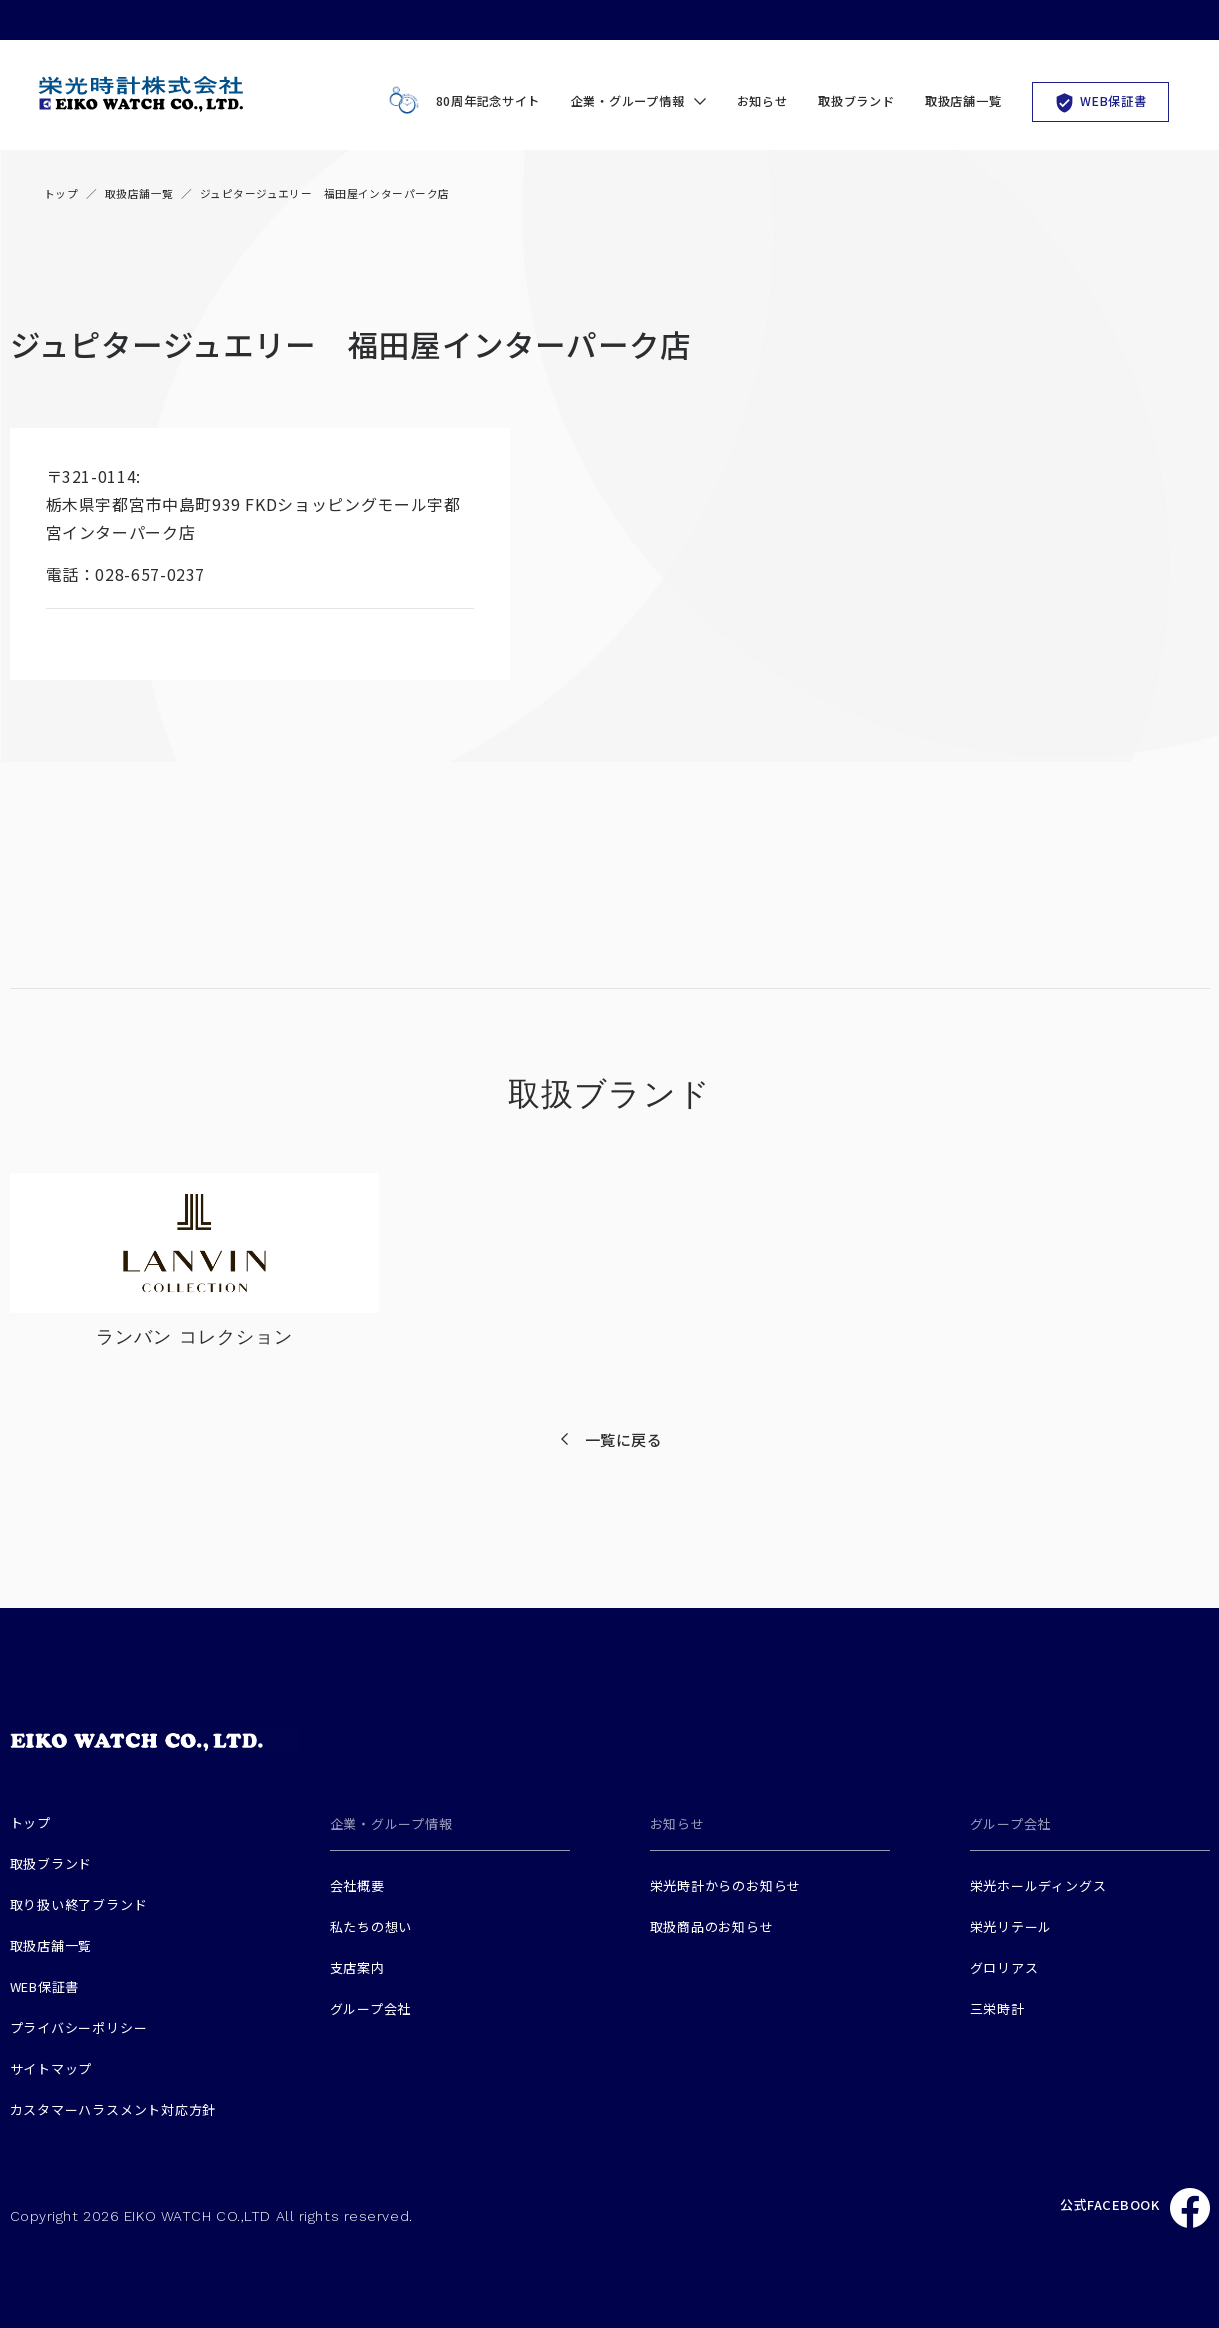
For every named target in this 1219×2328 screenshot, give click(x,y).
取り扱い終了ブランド (79, 1904)
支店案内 (357, 1967)
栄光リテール (1011, 1926)
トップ (61, 193)
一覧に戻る (624, 1439)
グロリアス (1004, 1967)
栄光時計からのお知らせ (726, 1885)
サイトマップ (51, 2068)
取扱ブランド (856, 101)
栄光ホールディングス (1038, 1885)
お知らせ (762, 101)
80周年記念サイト (460, 101)
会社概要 (357, 1885)
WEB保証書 (1100, 101)
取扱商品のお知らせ (712, 1926)
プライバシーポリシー (79, 2027)
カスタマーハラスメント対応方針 (113, 2109)
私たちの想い (371, 1926)
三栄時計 (997, 2008)
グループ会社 (371, 2008)
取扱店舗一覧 (963, 101)
